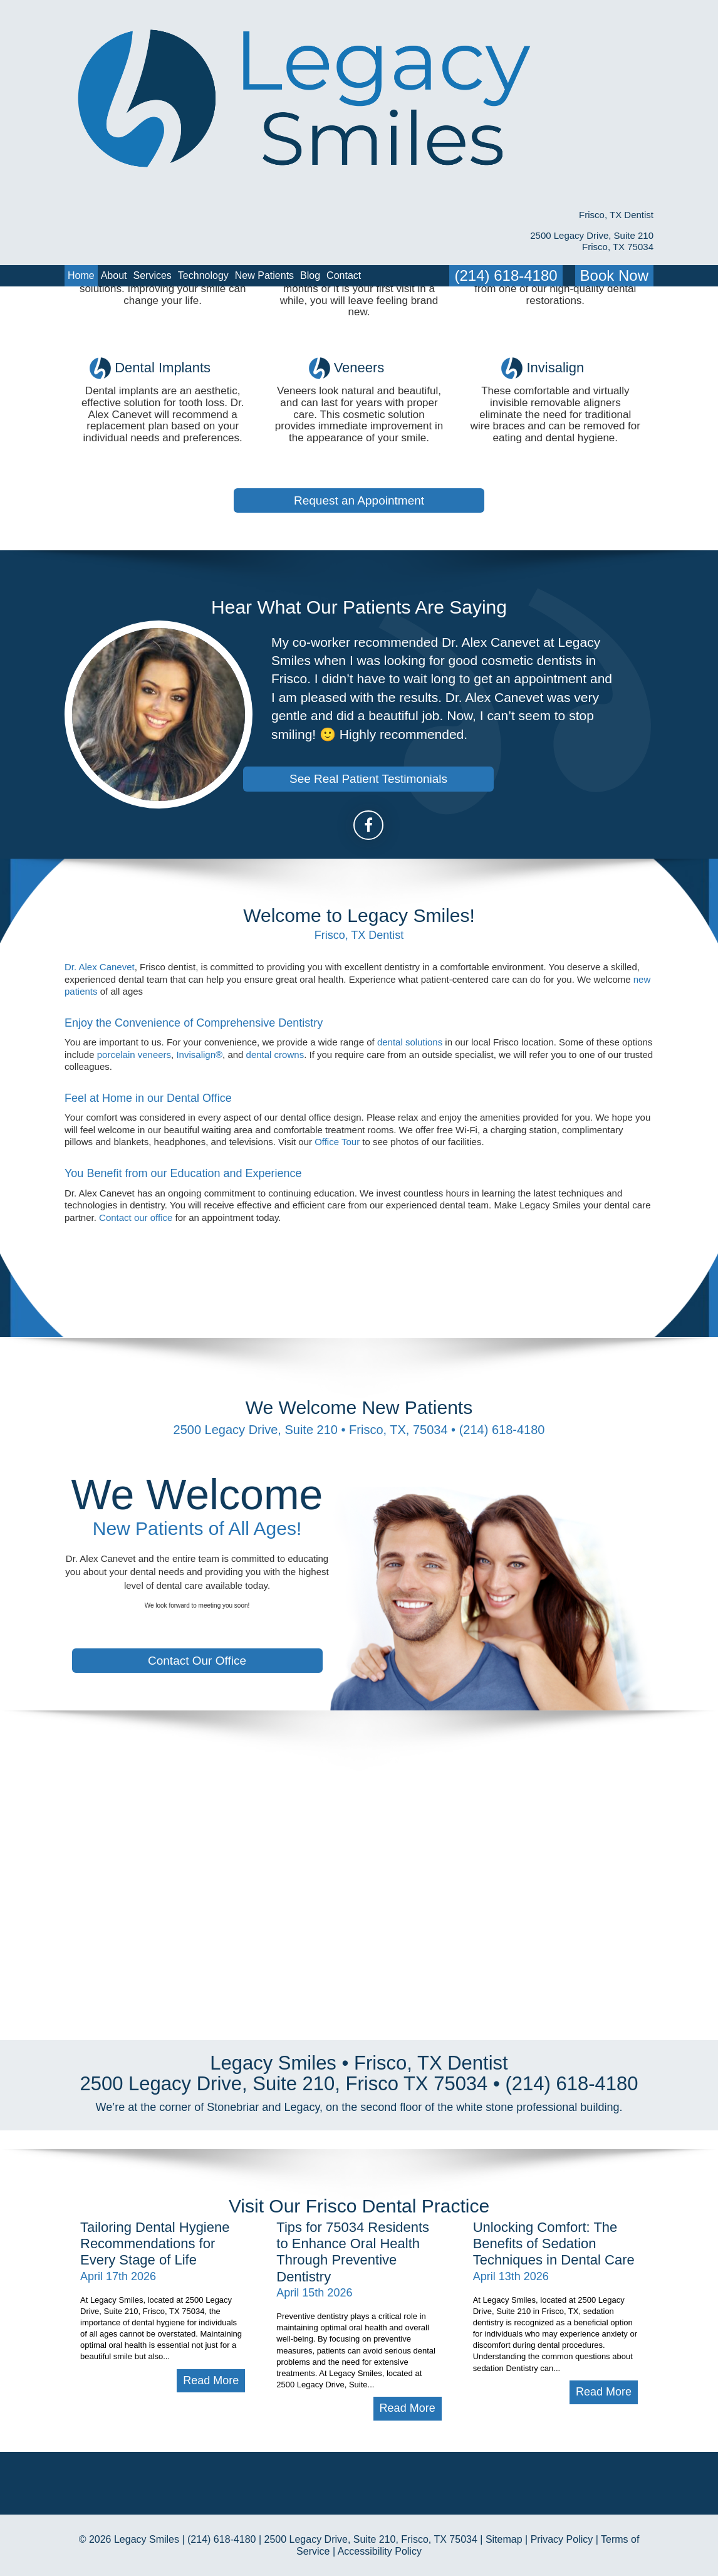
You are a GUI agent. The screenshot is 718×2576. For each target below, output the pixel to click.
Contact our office (135, 1278)
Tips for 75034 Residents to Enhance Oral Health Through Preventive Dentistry (352, 2190)
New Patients (264, 106)
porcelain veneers (134, 1115)
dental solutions (409, 1103)
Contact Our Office (197, 1660)
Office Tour (337, 1203)
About (114, 106)
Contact (343, 106)
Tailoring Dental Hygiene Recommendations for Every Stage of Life (154, 2182)
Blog (310, 106)
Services (152, 106)
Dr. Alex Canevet (100, 1028)
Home (81, 106)
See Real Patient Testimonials (368, 840)
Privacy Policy (562, 2539)
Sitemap (504, 2539)
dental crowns (275, 1115)
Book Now (614, 106)
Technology (203, 106)
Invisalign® (199, 1115)
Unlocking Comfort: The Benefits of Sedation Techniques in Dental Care (554, 2182)
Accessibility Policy (380, 2551)
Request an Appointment (359, 439)
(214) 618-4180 (505, 106)
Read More (211, 2319)
